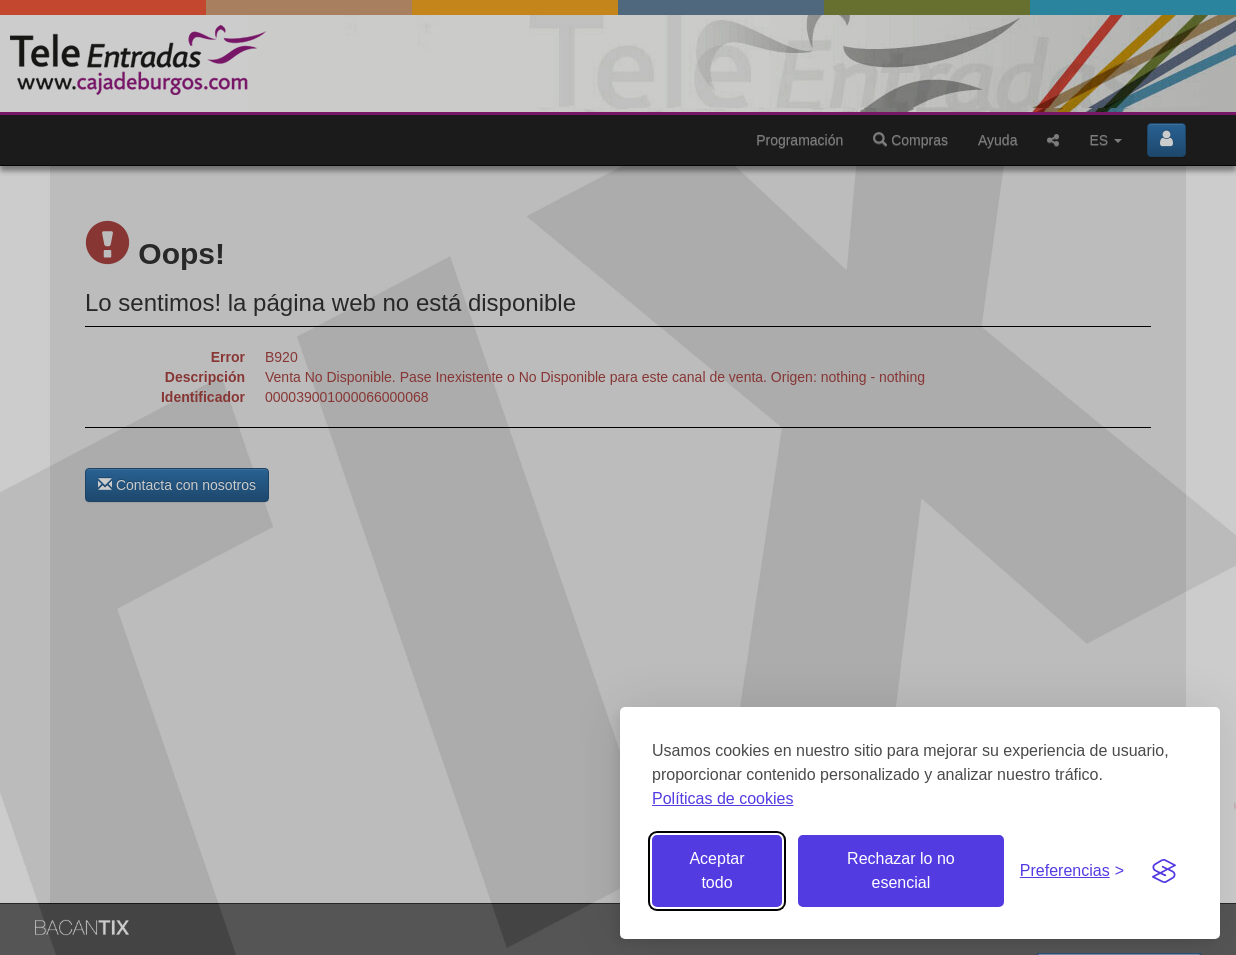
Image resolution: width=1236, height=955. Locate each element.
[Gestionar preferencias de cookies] (1072, 871)
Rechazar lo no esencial (901, 870)
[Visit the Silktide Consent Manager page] (1164, 871)
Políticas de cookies (722, 798)
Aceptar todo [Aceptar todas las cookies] (716, 870)
